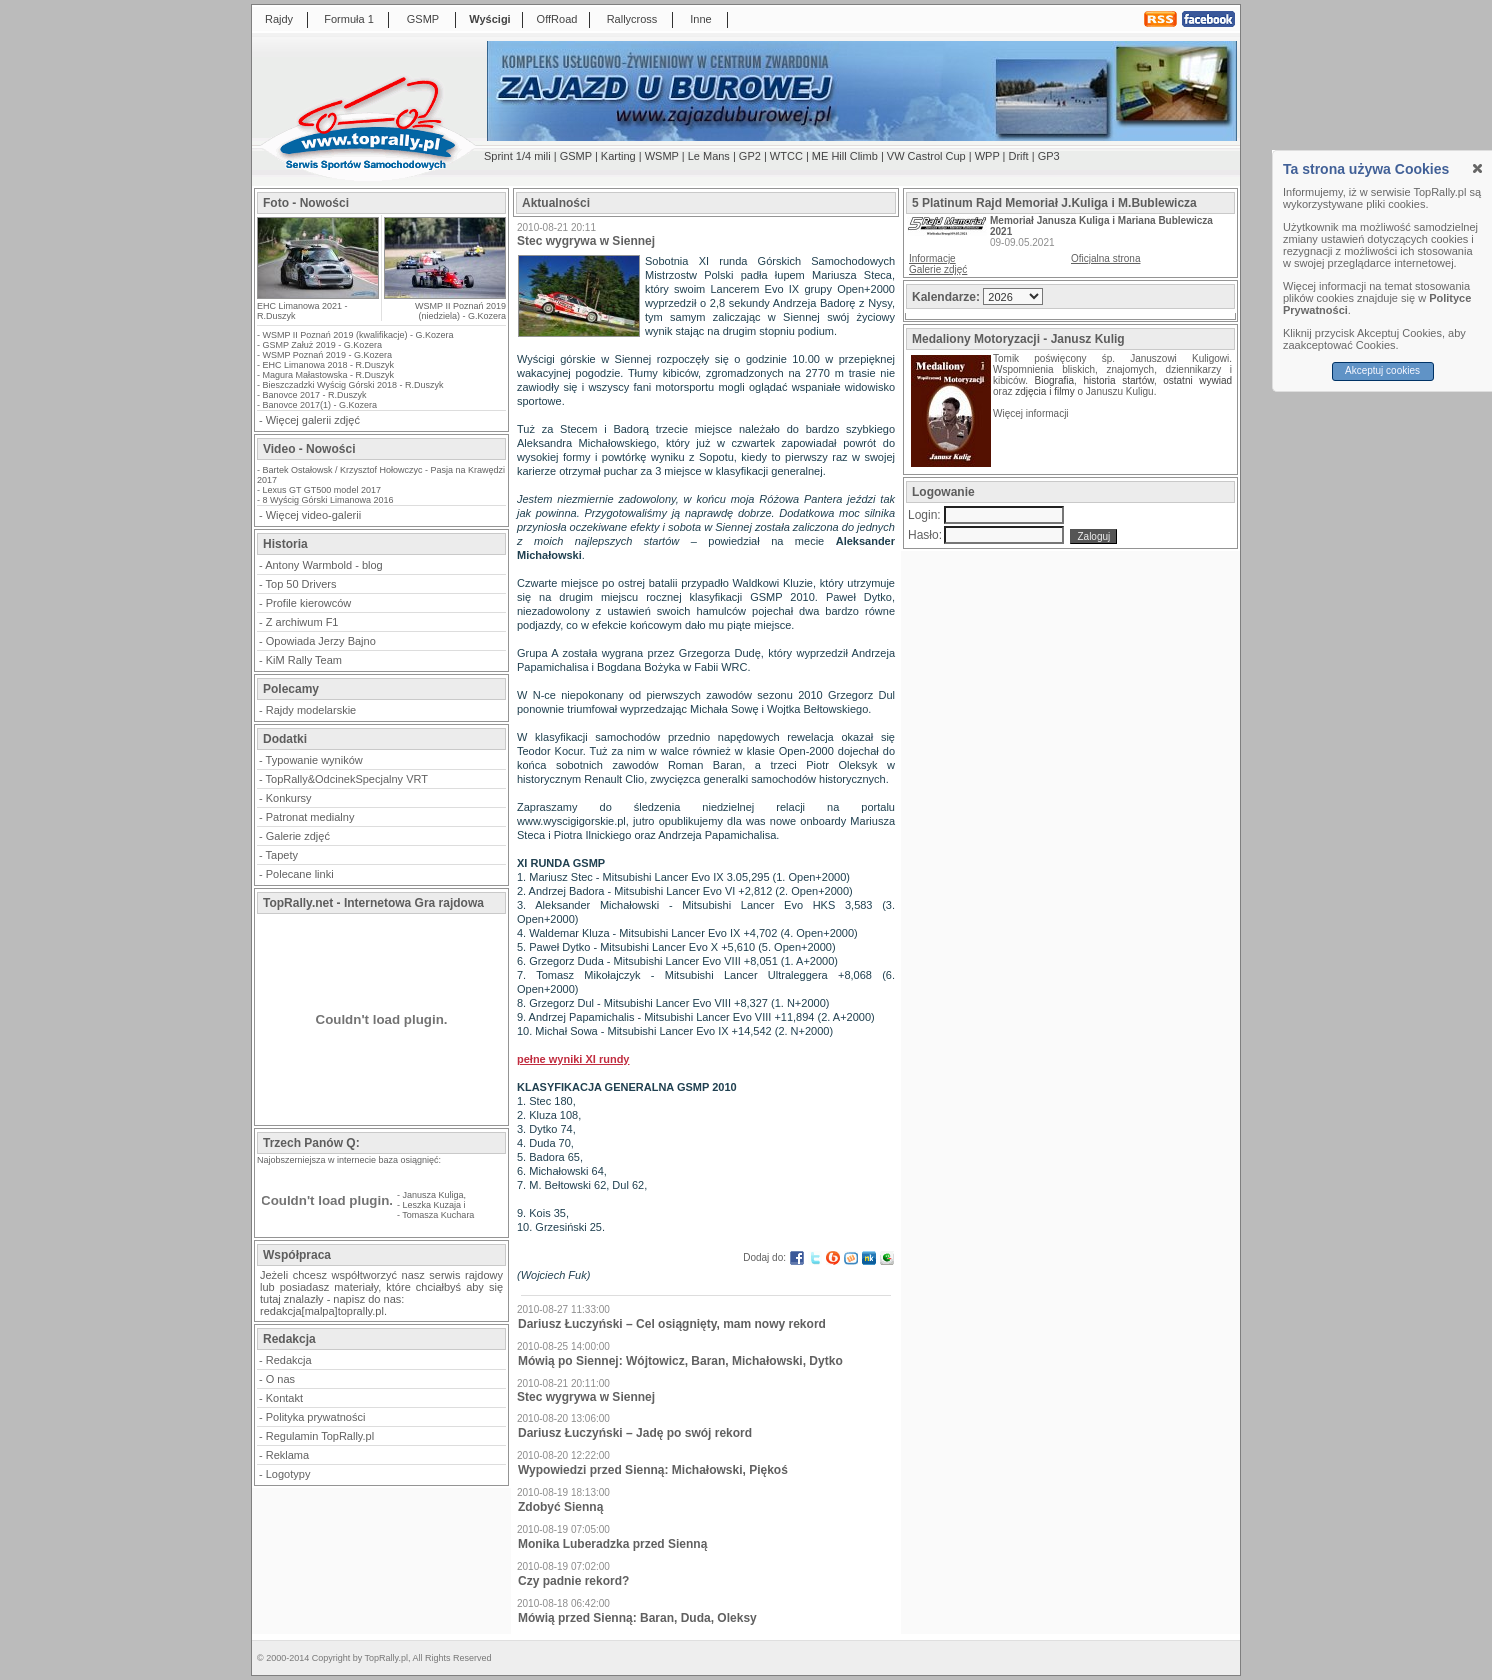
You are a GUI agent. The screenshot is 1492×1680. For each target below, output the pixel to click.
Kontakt (284, 1398)
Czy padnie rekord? (573, 1581)
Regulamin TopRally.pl (320, 1436)
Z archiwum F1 (302, 622)
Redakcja (289, 1360)
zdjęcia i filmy (1044, 391)
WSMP (662, 156)
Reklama (287, 1455)
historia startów (1118, 380)
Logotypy (288, 1474)
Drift (1019, 156)
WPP (987, 156)
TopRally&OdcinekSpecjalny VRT (347, 779)
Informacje (932, 258)
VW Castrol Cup (926, 156)
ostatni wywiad (1197, 380)
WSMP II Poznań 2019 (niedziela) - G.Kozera (460, 311)
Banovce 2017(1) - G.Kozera (320, 405)
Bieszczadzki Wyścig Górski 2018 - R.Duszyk (353, 385)
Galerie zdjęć (298, 836)
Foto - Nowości (306, 203)
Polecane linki (300, 874)
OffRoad (557, 19)
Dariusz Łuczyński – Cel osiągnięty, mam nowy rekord (672, 1324)
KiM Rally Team (304, 660)
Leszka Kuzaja (432, 1205)
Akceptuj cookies (1382, 370)
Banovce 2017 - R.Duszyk (315, 395)
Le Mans (709, 156)
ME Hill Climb (845, 156)
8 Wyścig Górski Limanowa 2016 (328, 500)
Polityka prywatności (316, 1417)
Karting (618, 156)
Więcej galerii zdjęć (313, 420)
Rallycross (632, 19)
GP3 (1049, 156)
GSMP (423, 19)
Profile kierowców (309, 603)
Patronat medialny (310, 817)
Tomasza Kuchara (438, 1215)
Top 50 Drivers (301, 584)
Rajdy (279, 19)
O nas (280, 1379)
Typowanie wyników (314, 760)
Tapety (282, 855)
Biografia (1054, 380)
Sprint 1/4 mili (517, 156)
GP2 (750, 156)
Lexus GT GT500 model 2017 (322, 490)
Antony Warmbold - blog (324, 565)
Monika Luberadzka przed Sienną (612, 1544)
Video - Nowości (309, 449)
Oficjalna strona (1105, 258)
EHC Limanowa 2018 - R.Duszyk (329, 365)
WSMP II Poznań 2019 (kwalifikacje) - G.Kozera (358, 335)
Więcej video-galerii (313, 515)
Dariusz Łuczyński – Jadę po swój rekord (635, 1433)
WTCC (786, 156)
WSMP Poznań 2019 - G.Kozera (327, 355)
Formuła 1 (349, 19)
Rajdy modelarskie (311, 710)
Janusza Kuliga (433, 1195)
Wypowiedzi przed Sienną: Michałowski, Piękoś (653, 1470)
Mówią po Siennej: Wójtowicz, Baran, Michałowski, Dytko (680, 1361)
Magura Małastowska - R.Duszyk (329, 375)
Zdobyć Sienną (560, 1507)
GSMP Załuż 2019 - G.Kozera (322, 345)
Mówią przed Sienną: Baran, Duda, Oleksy (637, 1618)
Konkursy (289, 798)
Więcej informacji (1032, 413)
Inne (700, 19)
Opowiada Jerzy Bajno (321, 641)
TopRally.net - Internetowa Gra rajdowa (373, 903)
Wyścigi (489, 19)
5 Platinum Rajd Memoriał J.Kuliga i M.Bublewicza (1054, 203)
